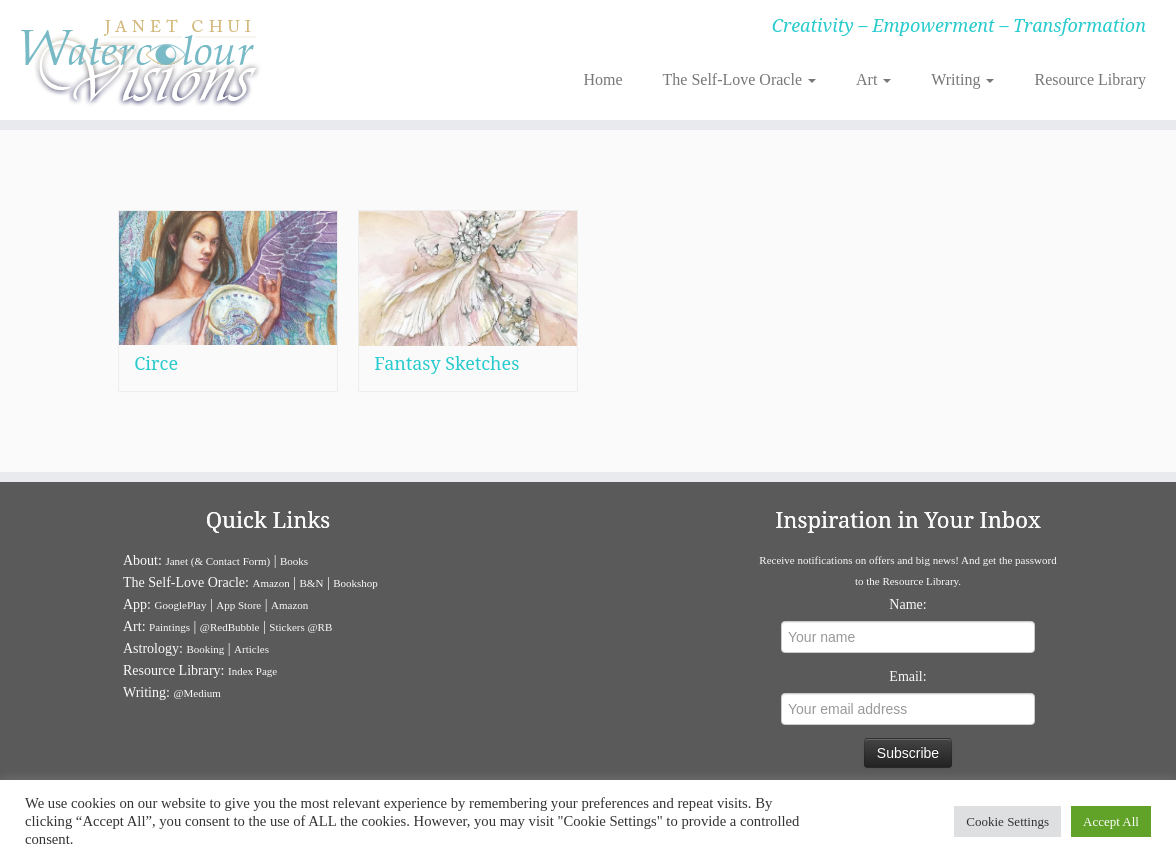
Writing (962, 79)
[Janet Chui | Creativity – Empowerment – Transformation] (137, 60)
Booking (205, 649)
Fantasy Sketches (446, 369)
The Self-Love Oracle (739, 79)
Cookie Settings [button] (1007, 821)
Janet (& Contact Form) (217, 561)
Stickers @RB (300, 627)
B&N (312, 583)
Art (873, 79)
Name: (907, 604)
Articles (251, 649)
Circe (156, 363)
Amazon (270, 583)
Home (602, 79)
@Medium (196, 693)
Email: (907, 676)
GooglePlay (181, 605)
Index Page (252, 671)
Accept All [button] (1111, 821)
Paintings (169, 627)
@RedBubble (230, 627)
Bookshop (355, 583)
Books (294, 561)
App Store (238, 605)
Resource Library (1090, 79)
